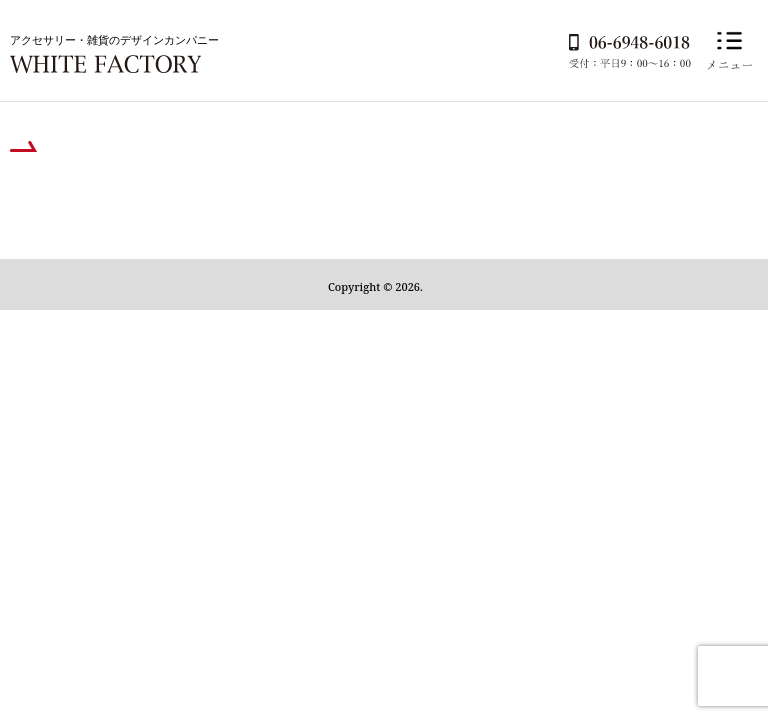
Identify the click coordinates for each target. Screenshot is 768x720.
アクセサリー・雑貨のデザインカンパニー (114, 39)
